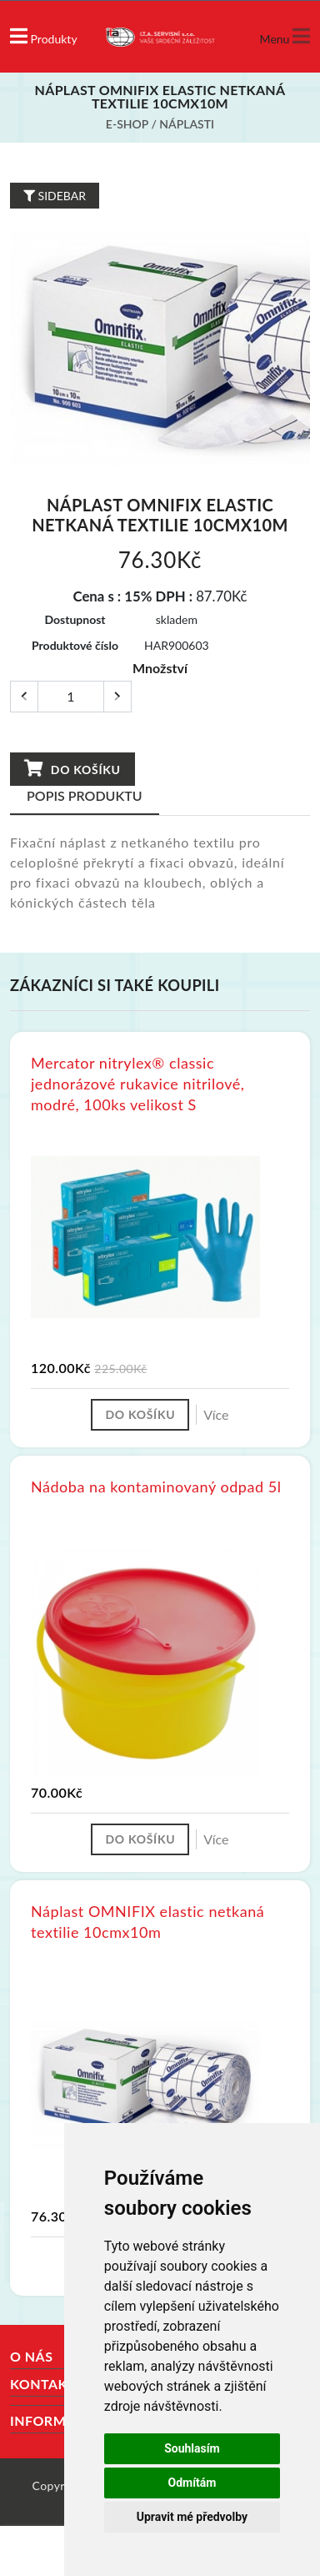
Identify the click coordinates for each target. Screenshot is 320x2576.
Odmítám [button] (192, 2482)
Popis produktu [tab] (84, 795)
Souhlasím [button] (192, 2448)
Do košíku (71, 768)
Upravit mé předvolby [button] (192, 2516)
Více (215, 1414)
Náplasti (186, 124)
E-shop (127, 124)
